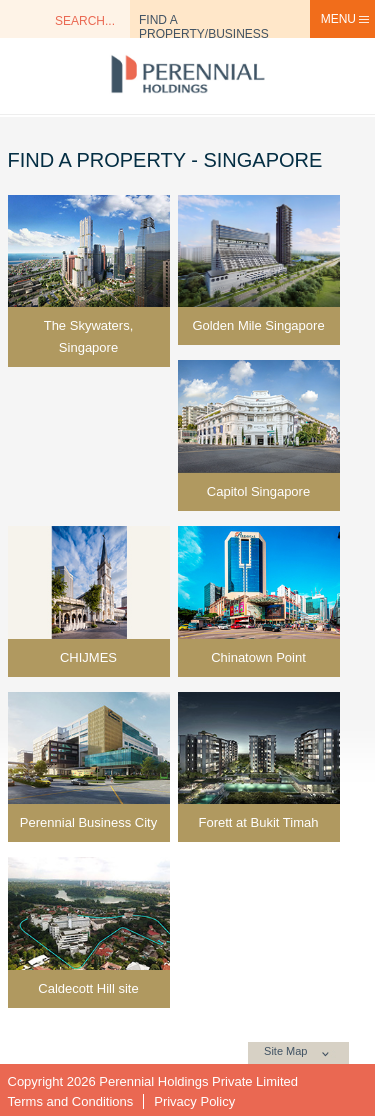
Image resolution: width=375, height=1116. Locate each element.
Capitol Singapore (258, 491)
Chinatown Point (258, 657)
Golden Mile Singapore (258, 325)
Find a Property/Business (204, 25)
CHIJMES (88, 657)
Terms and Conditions (71, 1101)
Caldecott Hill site (88, 988)
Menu (345, 19)
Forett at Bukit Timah (259, 822)
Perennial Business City (88, 822)
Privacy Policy (194, 1101)
